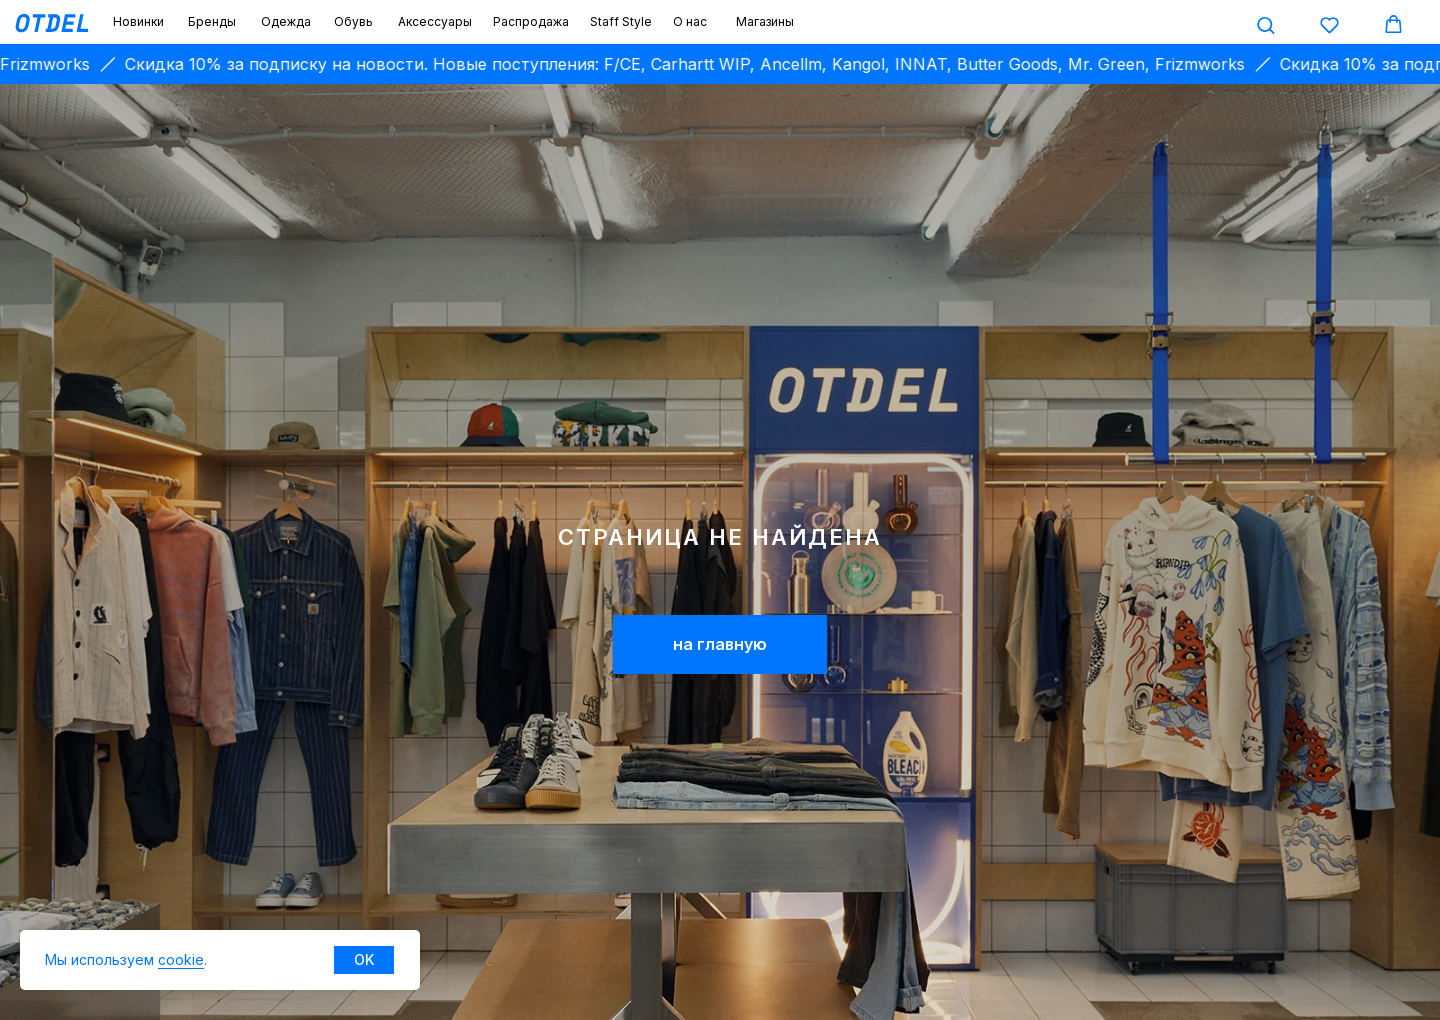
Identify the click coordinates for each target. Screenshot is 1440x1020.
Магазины (765, 21)
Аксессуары (435, 21)
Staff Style (621, 21)
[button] (1265, 24)
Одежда (286, 21)
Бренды (212, 21)
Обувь (353, 21)
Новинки (138, 21)
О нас (690, 21)
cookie (181, 959)
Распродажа (531, 21)
